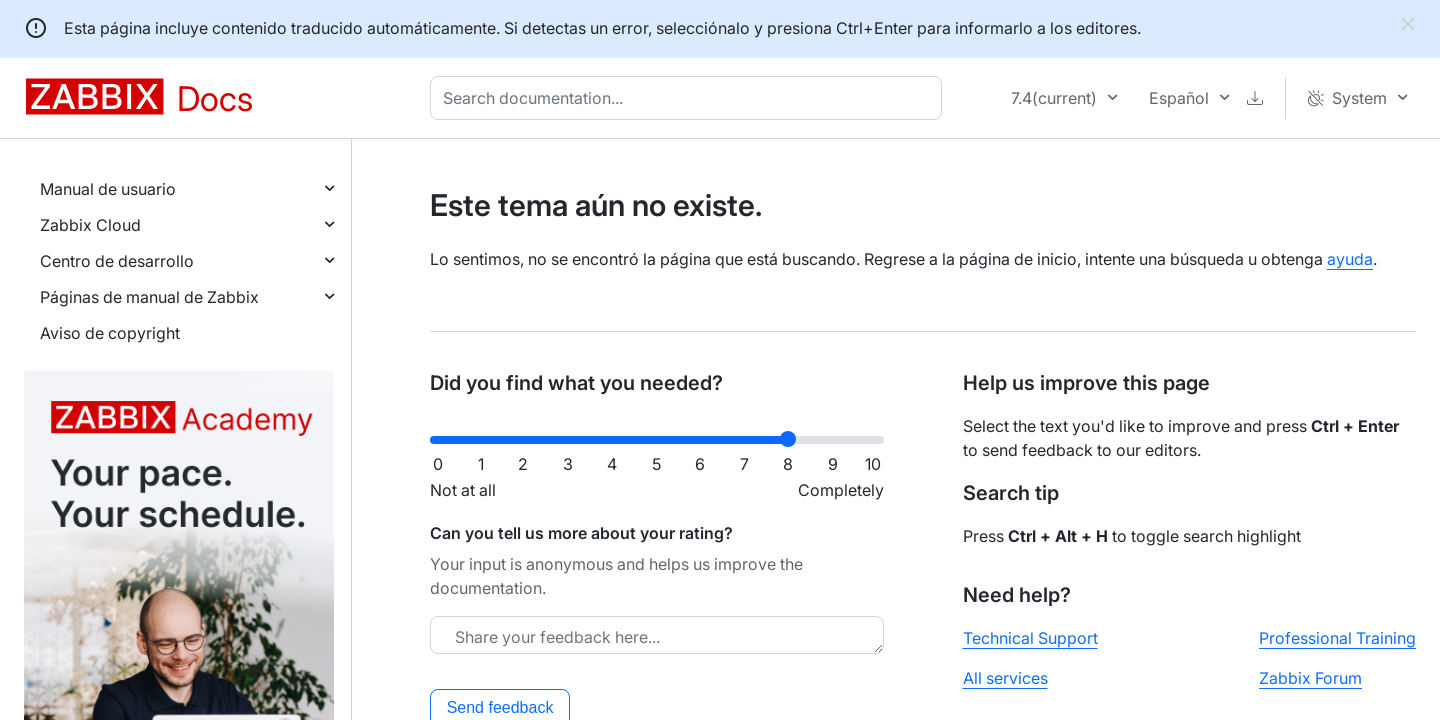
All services (1005, 678)
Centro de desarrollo (117, 261)
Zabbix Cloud (90, 225)
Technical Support (1030, 638)
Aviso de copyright (110, 333)
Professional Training (1337, 638)
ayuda (1350, 259)
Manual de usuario (108, 189)
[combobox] (690, 98)
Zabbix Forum (1310, 678)
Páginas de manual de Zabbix (149, 297)
